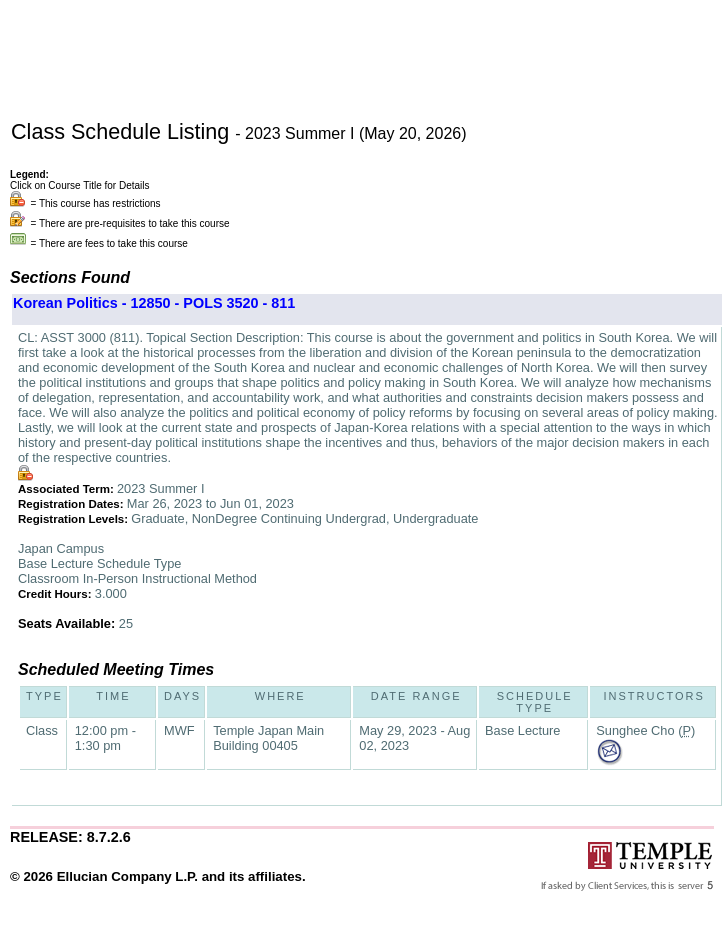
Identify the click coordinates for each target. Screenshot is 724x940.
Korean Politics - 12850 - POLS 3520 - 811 (154, 303)
